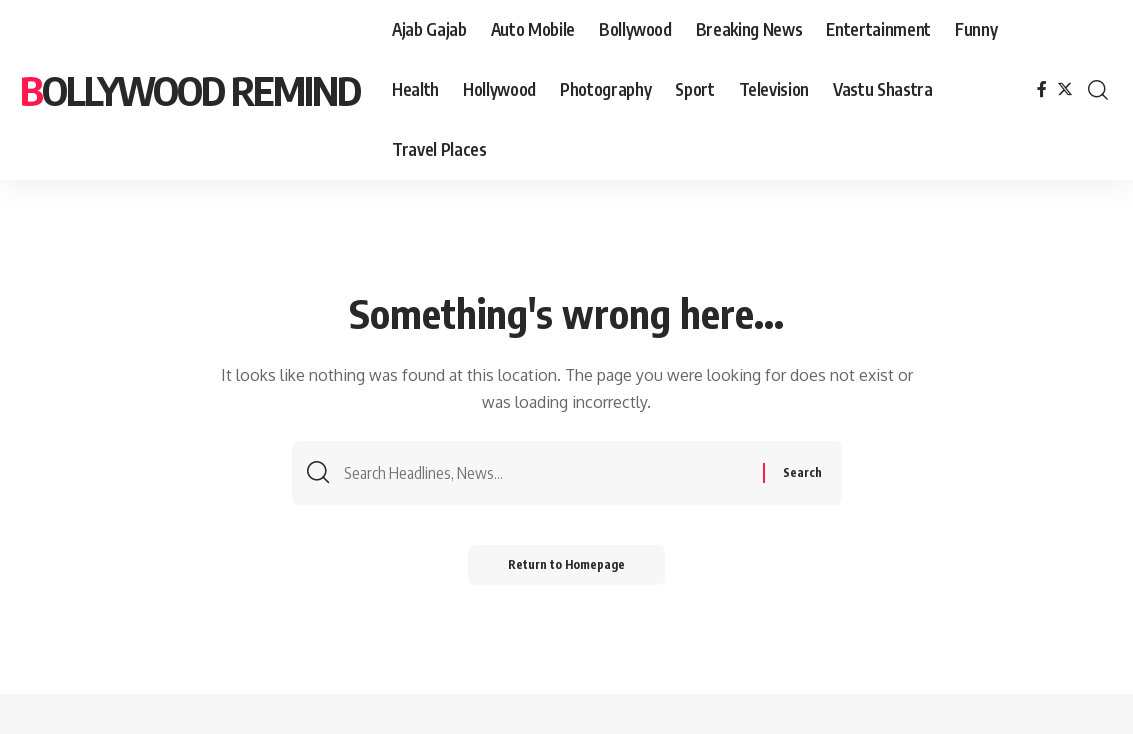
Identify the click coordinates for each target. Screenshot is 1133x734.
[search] (1098, 90)
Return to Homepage (566, 564)
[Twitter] (1065, 89)
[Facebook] (1042, 89)
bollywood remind (190, 90)
